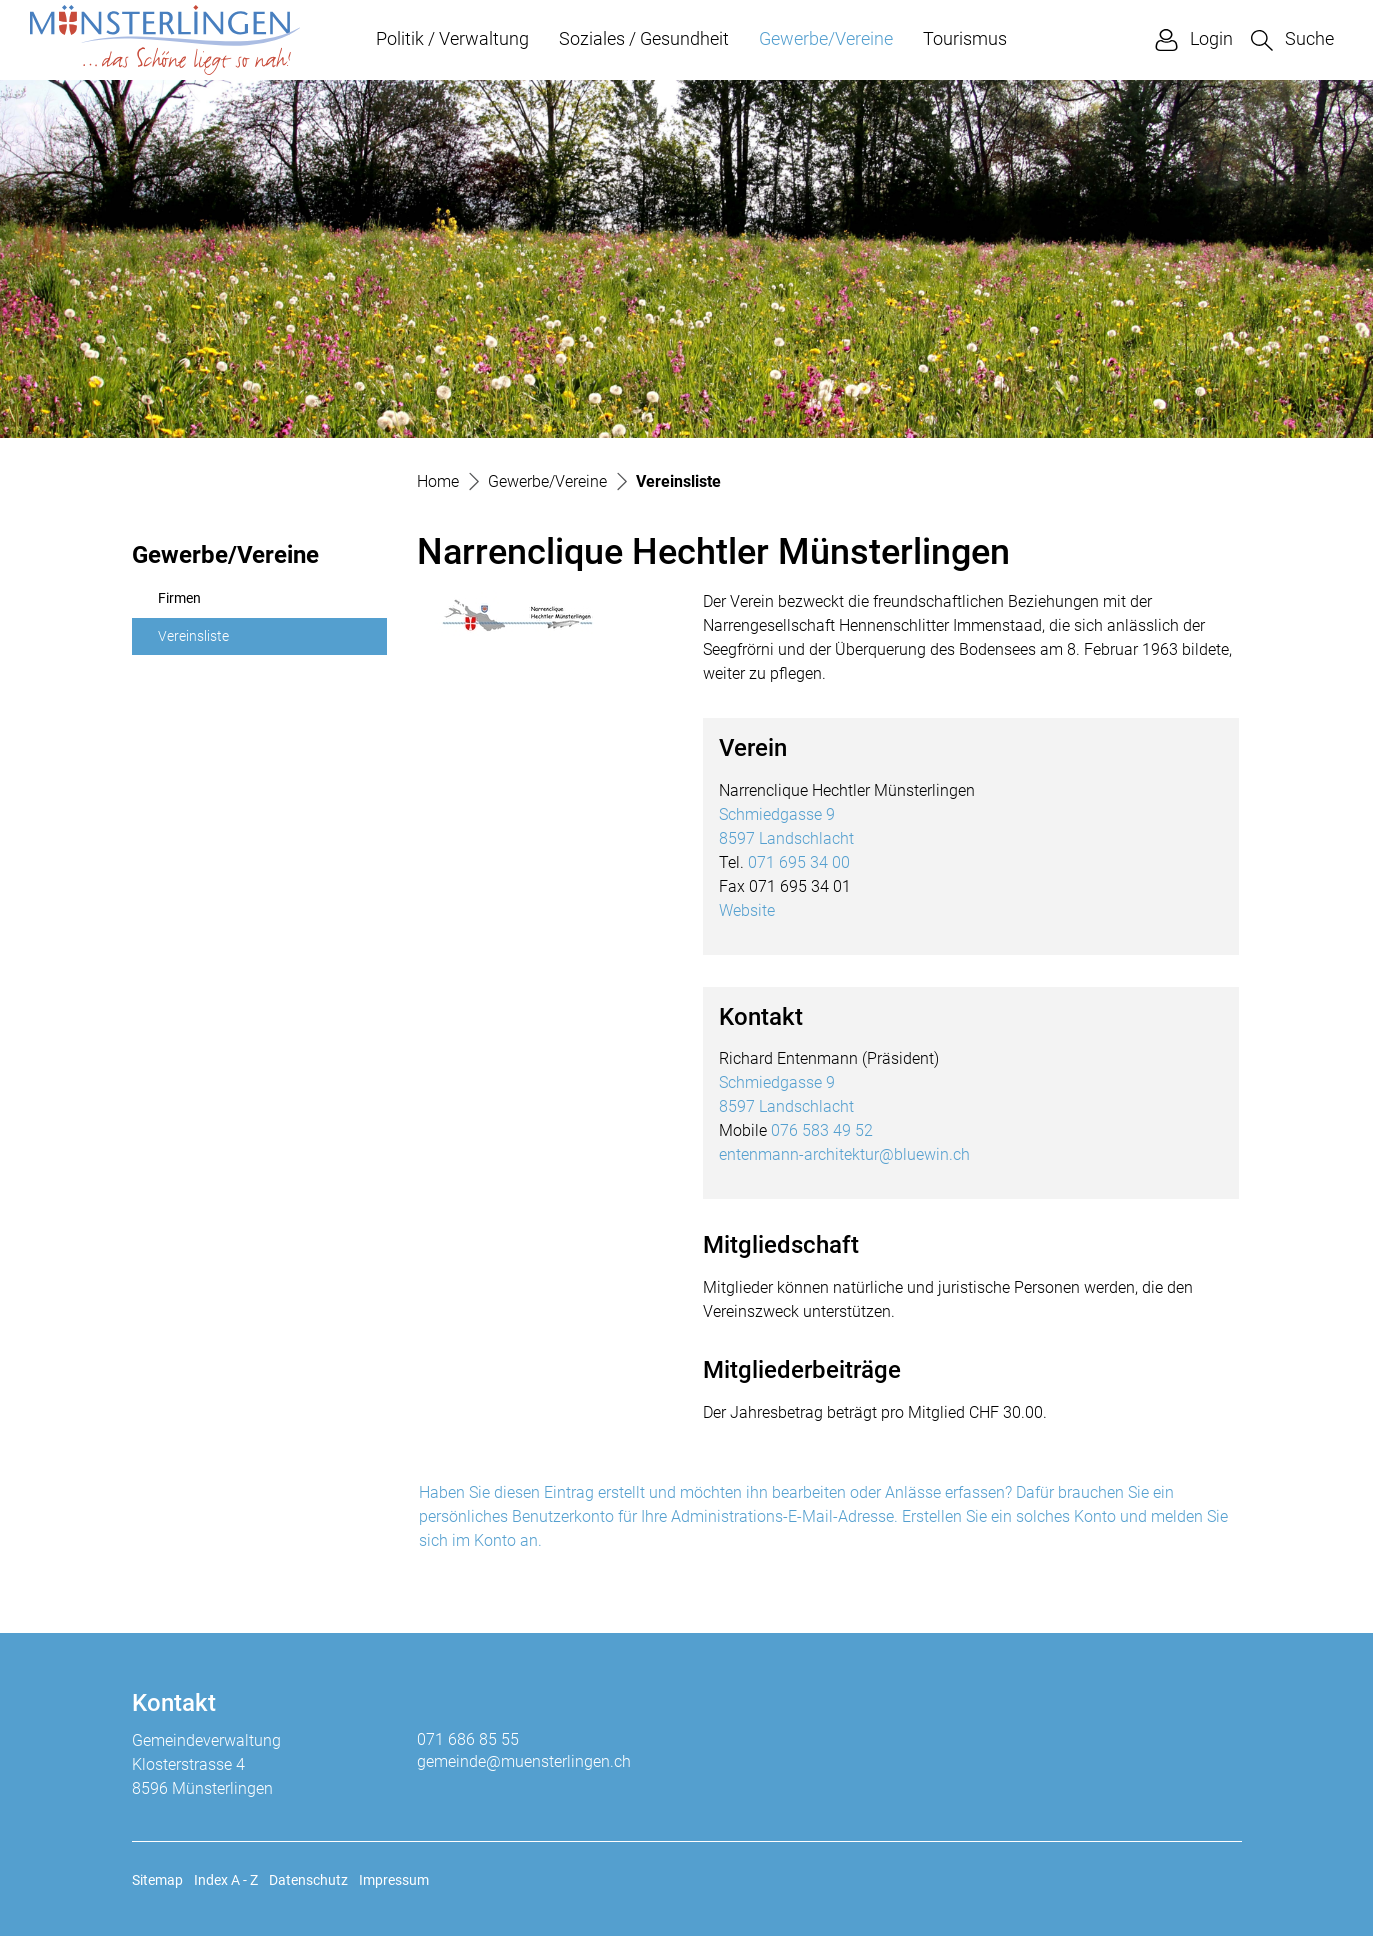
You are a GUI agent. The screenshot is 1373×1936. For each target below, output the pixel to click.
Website (747, 910)
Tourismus (965, 38)
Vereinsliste (206, 642)
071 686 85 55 (468, 1739)
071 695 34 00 (799, 862)
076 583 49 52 (822, 1130)
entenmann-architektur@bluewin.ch (844, 1154)
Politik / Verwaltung (452, 38)
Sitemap (157, 1880)
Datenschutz (308, 1880)
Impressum (394, 1880)
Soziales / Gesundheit (644, 38)
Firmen (179, 598)
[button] (1292, 39)
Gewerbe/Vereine (826, 38)
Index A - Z (226, 1880)
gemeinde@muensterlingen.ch (524, 1761)
